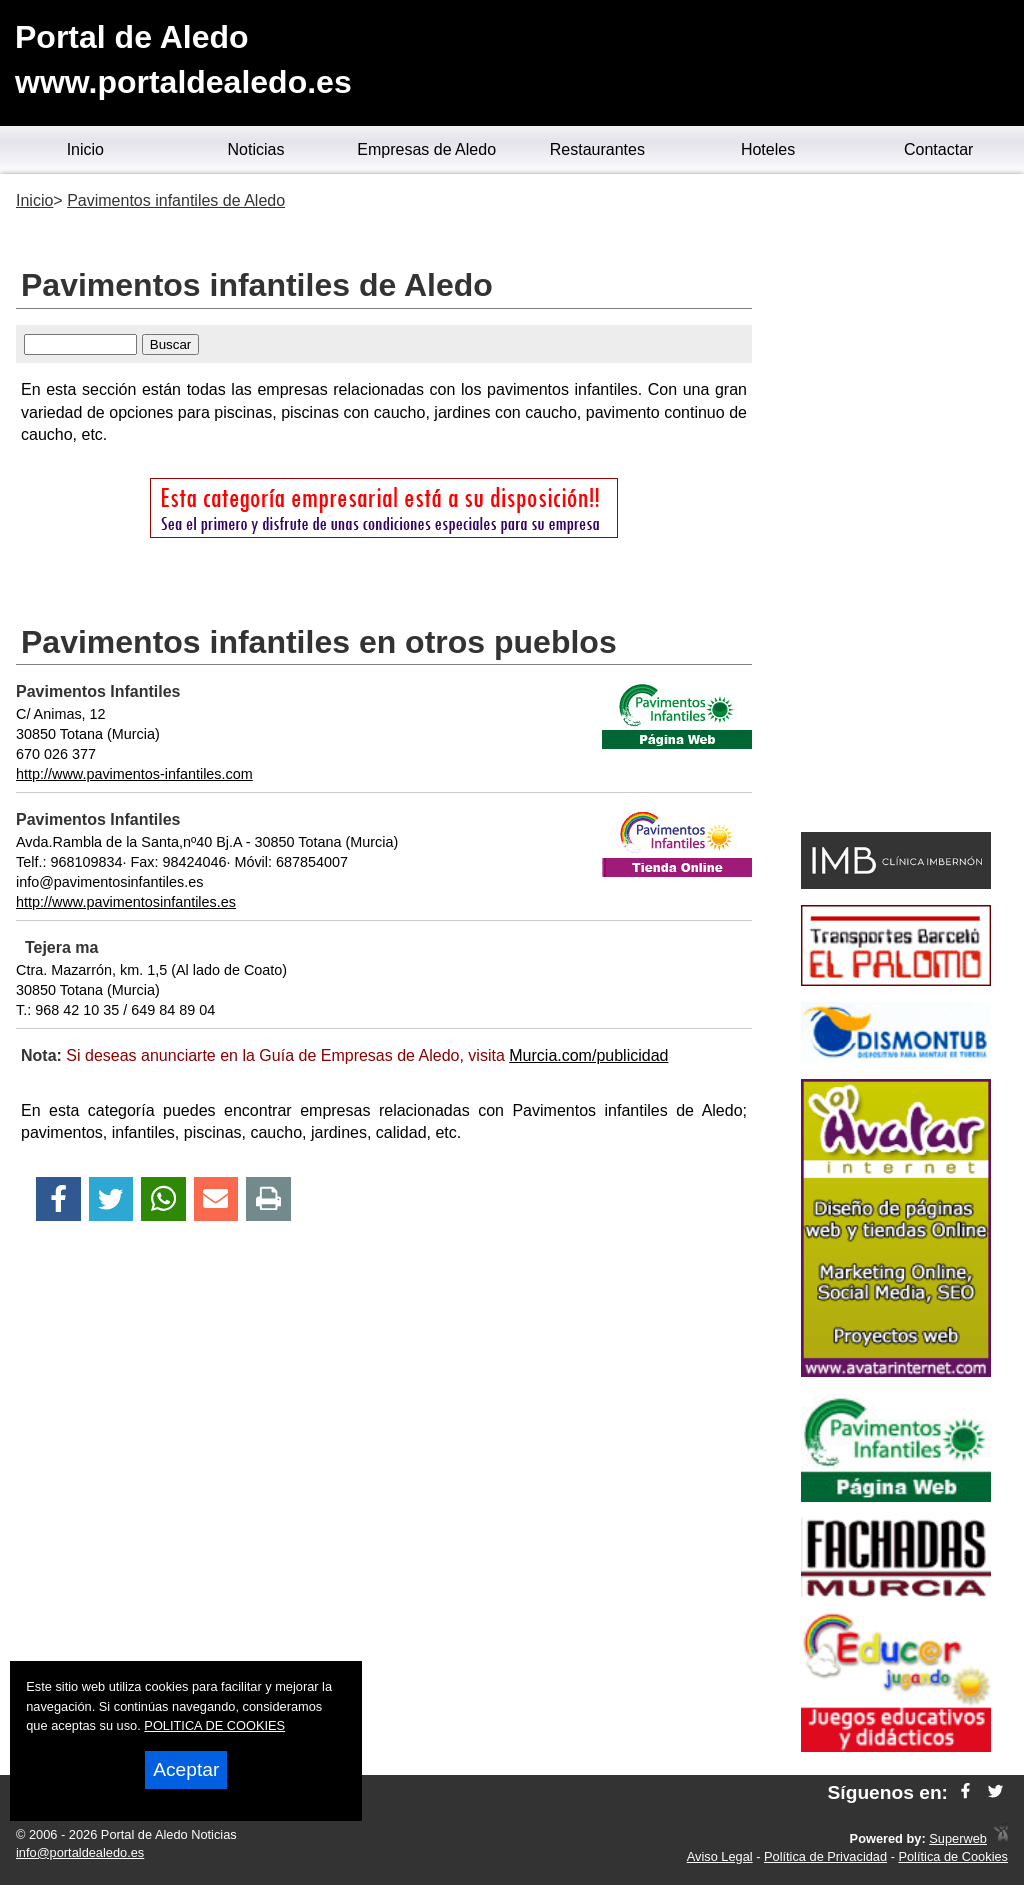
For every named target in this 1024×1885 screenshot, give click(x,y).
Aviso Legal (720, 1856)
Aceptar (186, 1769)
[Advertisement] (896, 506)
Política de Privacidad (825, 1856)
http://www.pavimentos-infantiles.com (134, 774)
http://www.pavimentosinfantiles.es (126, 902)
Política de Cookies (953, 1856)
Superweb (958, 1838)
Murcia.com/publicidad (588, 1055)
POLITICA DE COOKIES (214, 1725)
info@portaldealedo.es (80, 1852)
